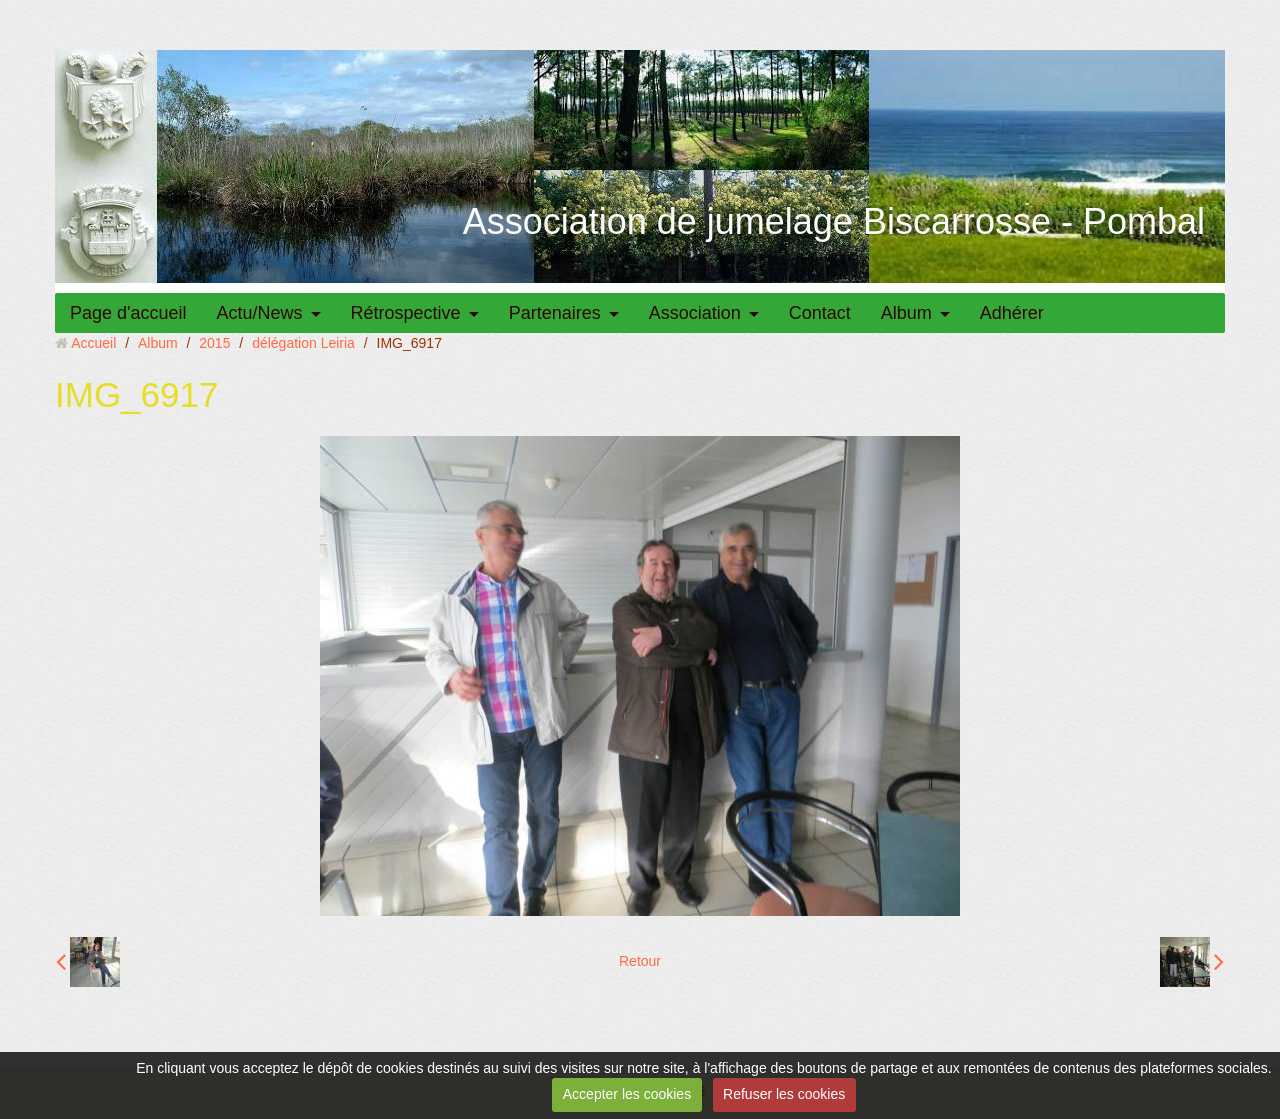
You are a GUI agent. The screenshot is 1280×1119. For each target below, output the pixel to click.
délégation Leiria (303, 343)
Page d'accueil (128, 313)
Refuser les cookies (784, 1094)
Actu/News (260, 313)
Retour (640, 961)
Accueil (93, 343)
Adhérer (1012, 313)
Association (695, 313)
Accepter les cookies (627, 1094)
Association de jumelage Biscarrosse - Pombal (834, 221)
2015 (214, 343)
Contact (820, 313)
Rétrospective (406, 313)
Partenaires (555, 313)
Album (906, 313)
